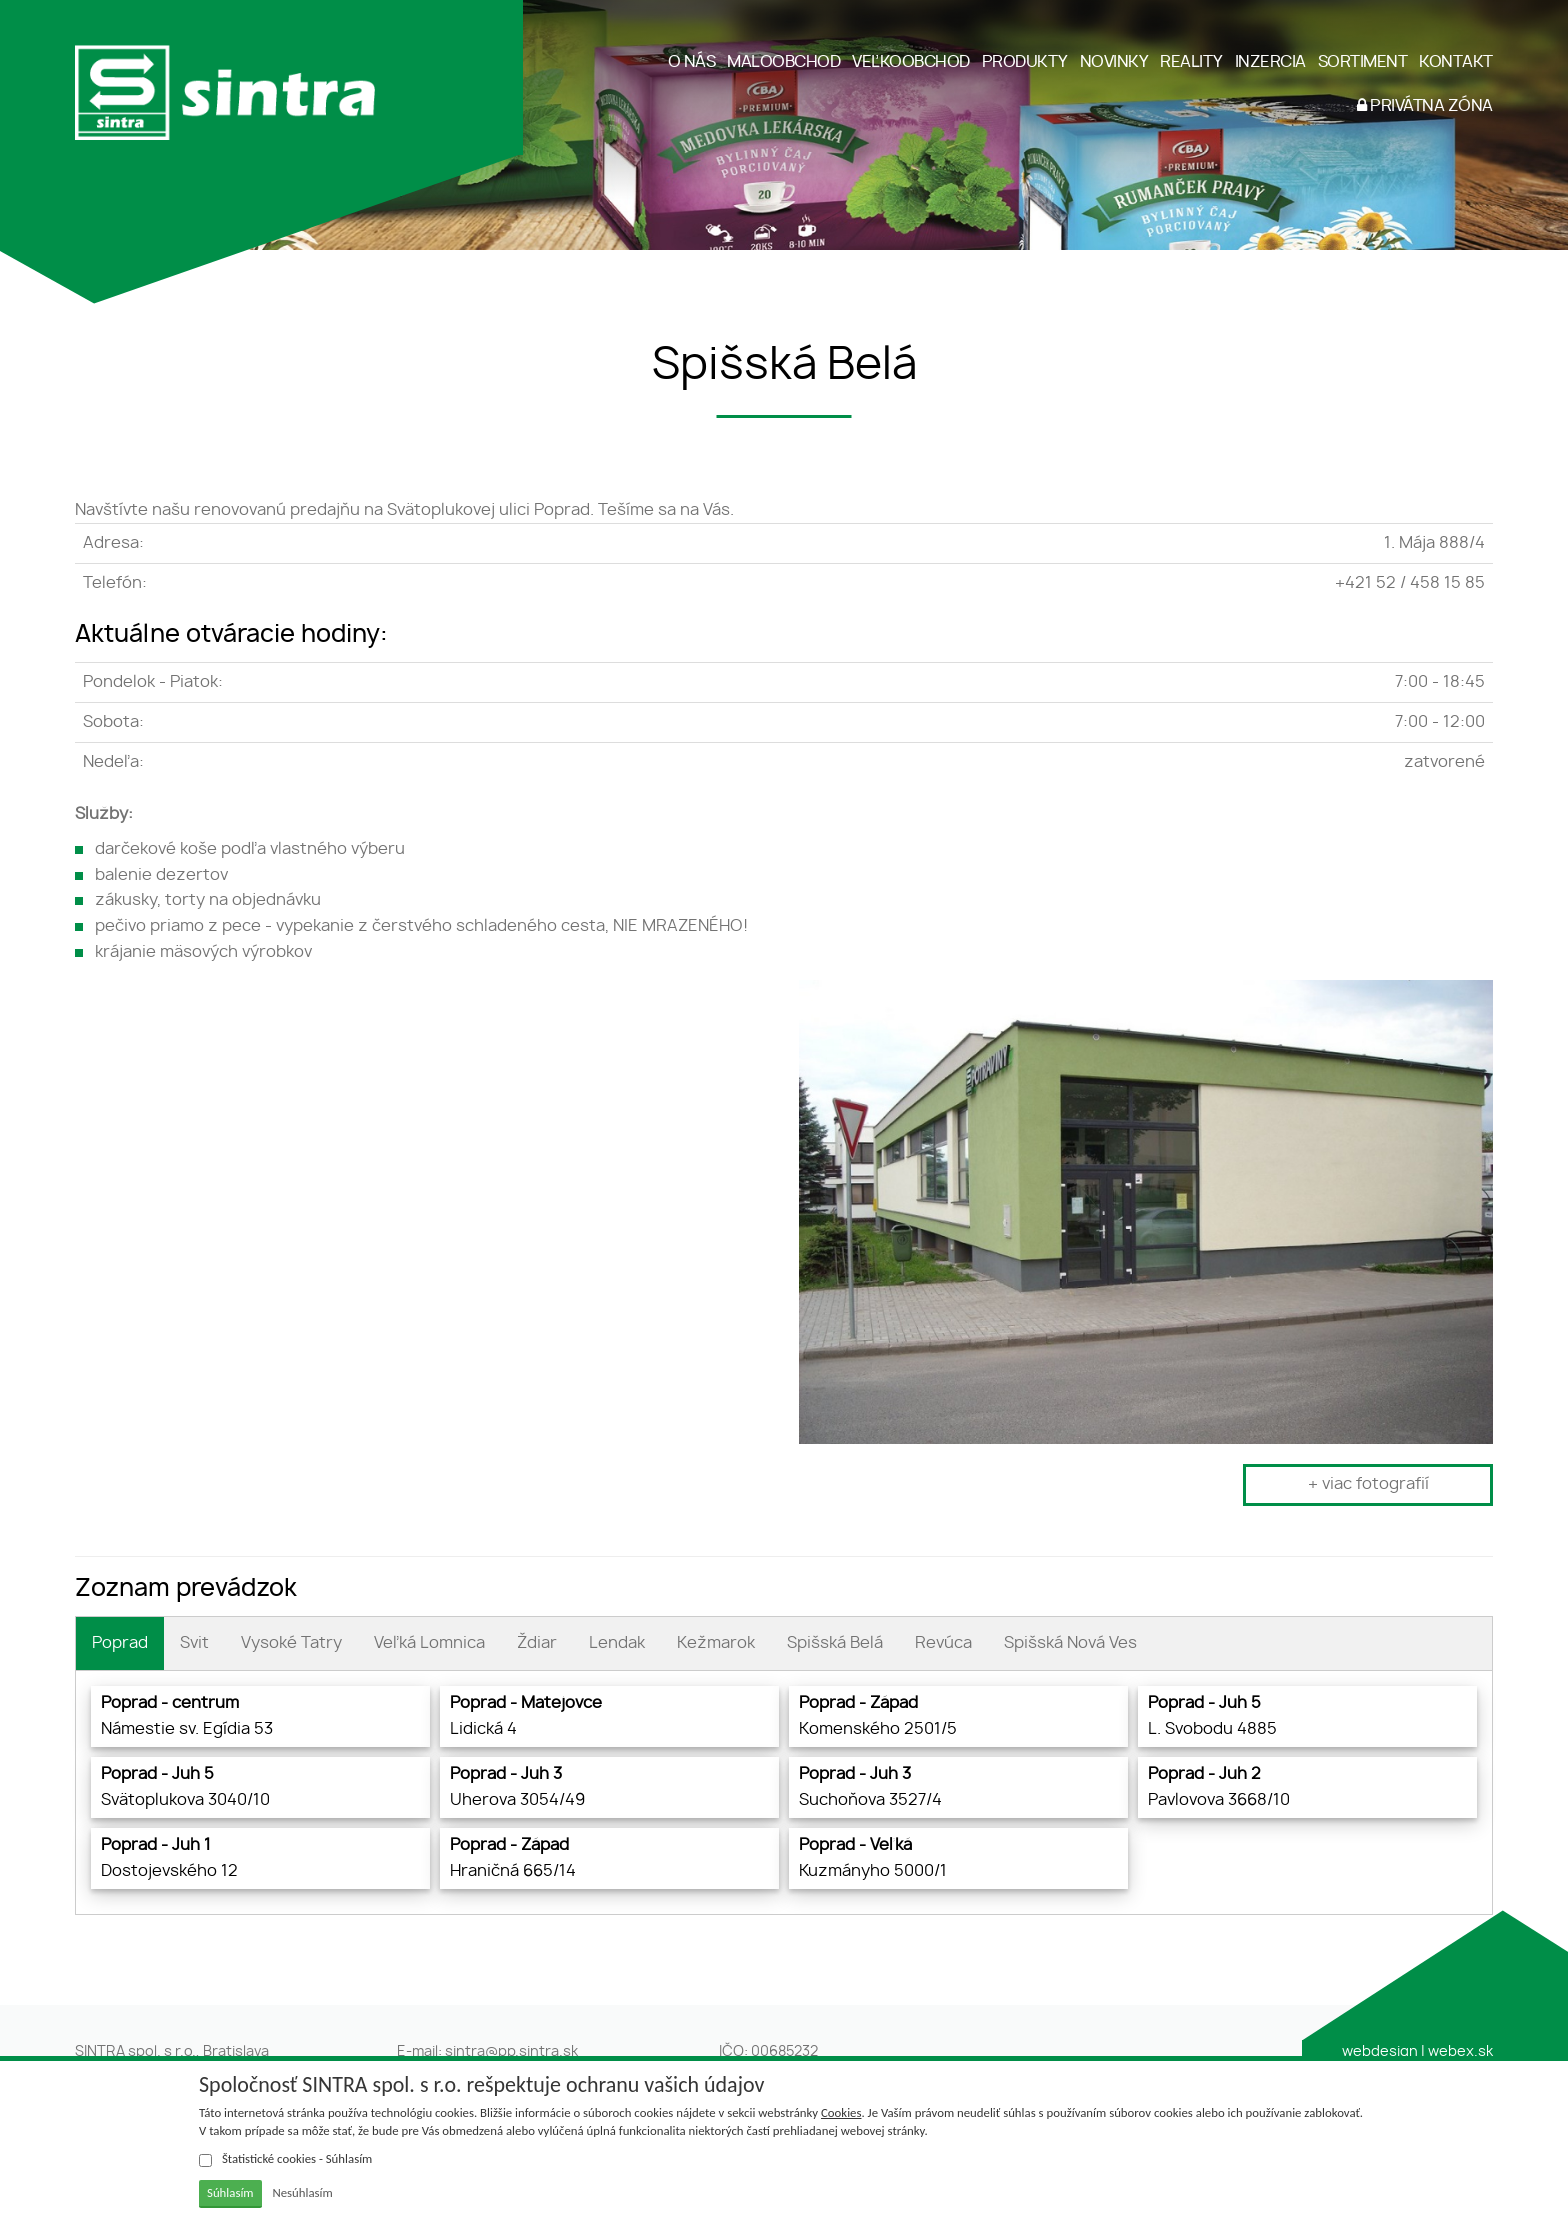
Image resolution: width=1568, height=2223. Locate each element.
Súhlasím (230, 2192)
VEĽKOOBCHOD (911, 62)
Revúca (943, 1643)
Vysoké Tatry (291, 1643)
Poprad (120, 1643)
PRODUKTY (1025, 62)
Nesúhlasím (302, 2192)
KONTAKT (1456, 62)
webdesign (1380, 2052)
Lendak (617, 1643)
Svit (194, 1643)
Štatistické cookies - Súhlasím (285, 2159)
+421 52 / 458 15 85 (1410, 583)
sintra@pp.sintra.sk (511, 2052)
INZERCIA (1270, 62)
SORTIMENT (1363, 62)
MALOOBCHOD (783, 62)
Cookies (841, 2112)
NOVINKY (1114, 62)
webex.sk (1460, 2052)
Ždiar (537, 1643)
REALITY (1191, 62)
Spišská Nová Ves (1070, 1643)
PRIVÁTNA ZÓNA (1425, 105)
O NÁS (692, 62)
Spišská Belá (835, 1643)
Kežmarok (716, 1643)
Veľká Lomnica (429, 1643)
